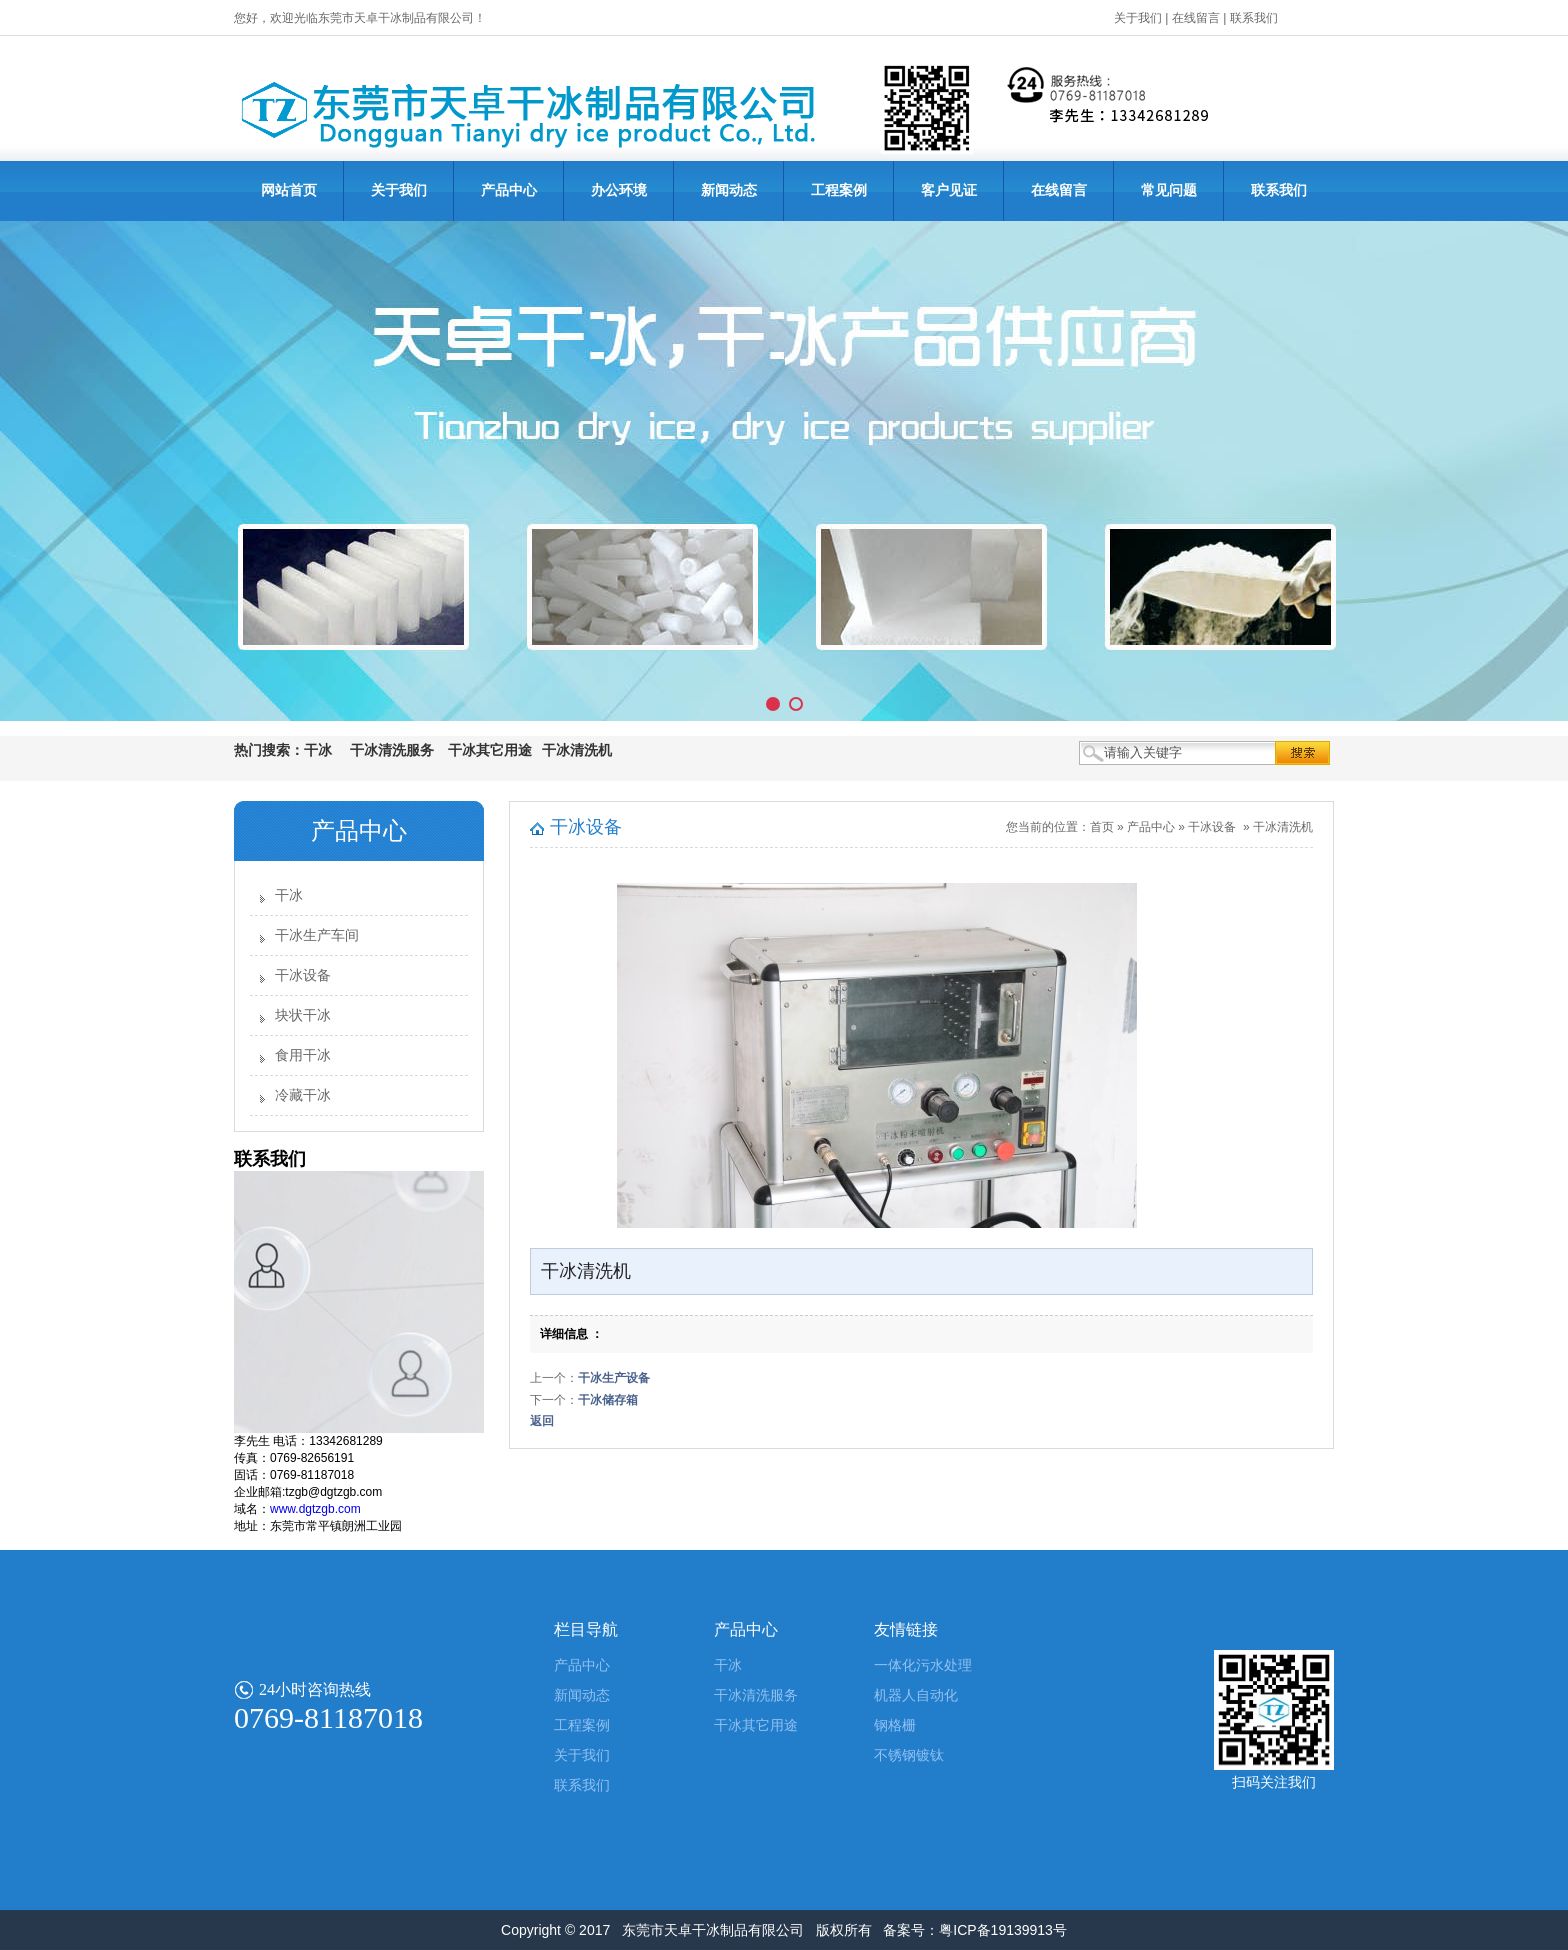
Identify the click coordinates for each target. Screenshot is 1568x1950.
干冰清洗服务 (756, 1695)
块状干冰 (303, 1015)
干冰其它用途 (756, 1725)
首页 (1102, 827)
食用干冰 (303, 1055)
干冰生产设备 (614, 1378)
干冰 (289, 895)
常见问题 (1169, 190)
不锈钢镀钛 (909, 1755)
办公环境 (619, 190)
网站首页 (289, 190)
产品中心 (509, 190)
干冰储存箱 (608, 1400)
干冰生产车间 (317, 935)
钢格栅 (895, 1725)
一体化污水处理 (923, 1665)
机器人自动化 (916, 1695)
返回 (542, 1421)
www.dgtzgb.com (315, 1509)
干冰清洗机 (1283, 827)
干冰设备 (303, 975)
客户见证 (949, 190)
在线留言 (1196, 18)
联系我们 (1254, 18)
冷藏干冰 (303, 1095)
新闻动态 (729, 190)
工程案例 (839, 190)
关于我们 (1138, 18)
